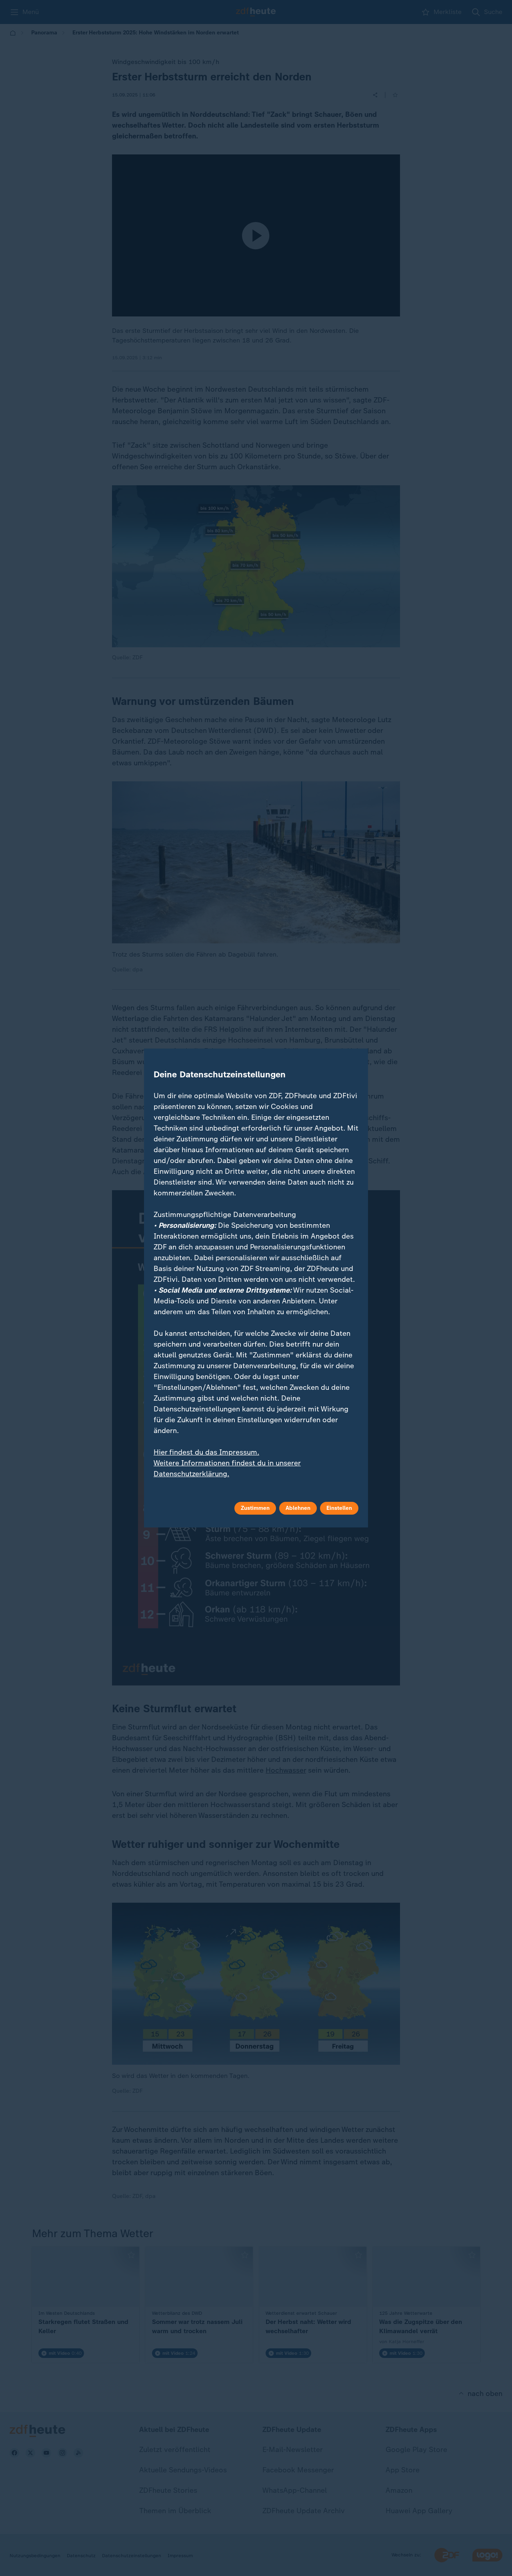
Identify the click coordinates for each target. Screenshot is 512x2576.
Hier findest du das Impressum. (206, 1452)
